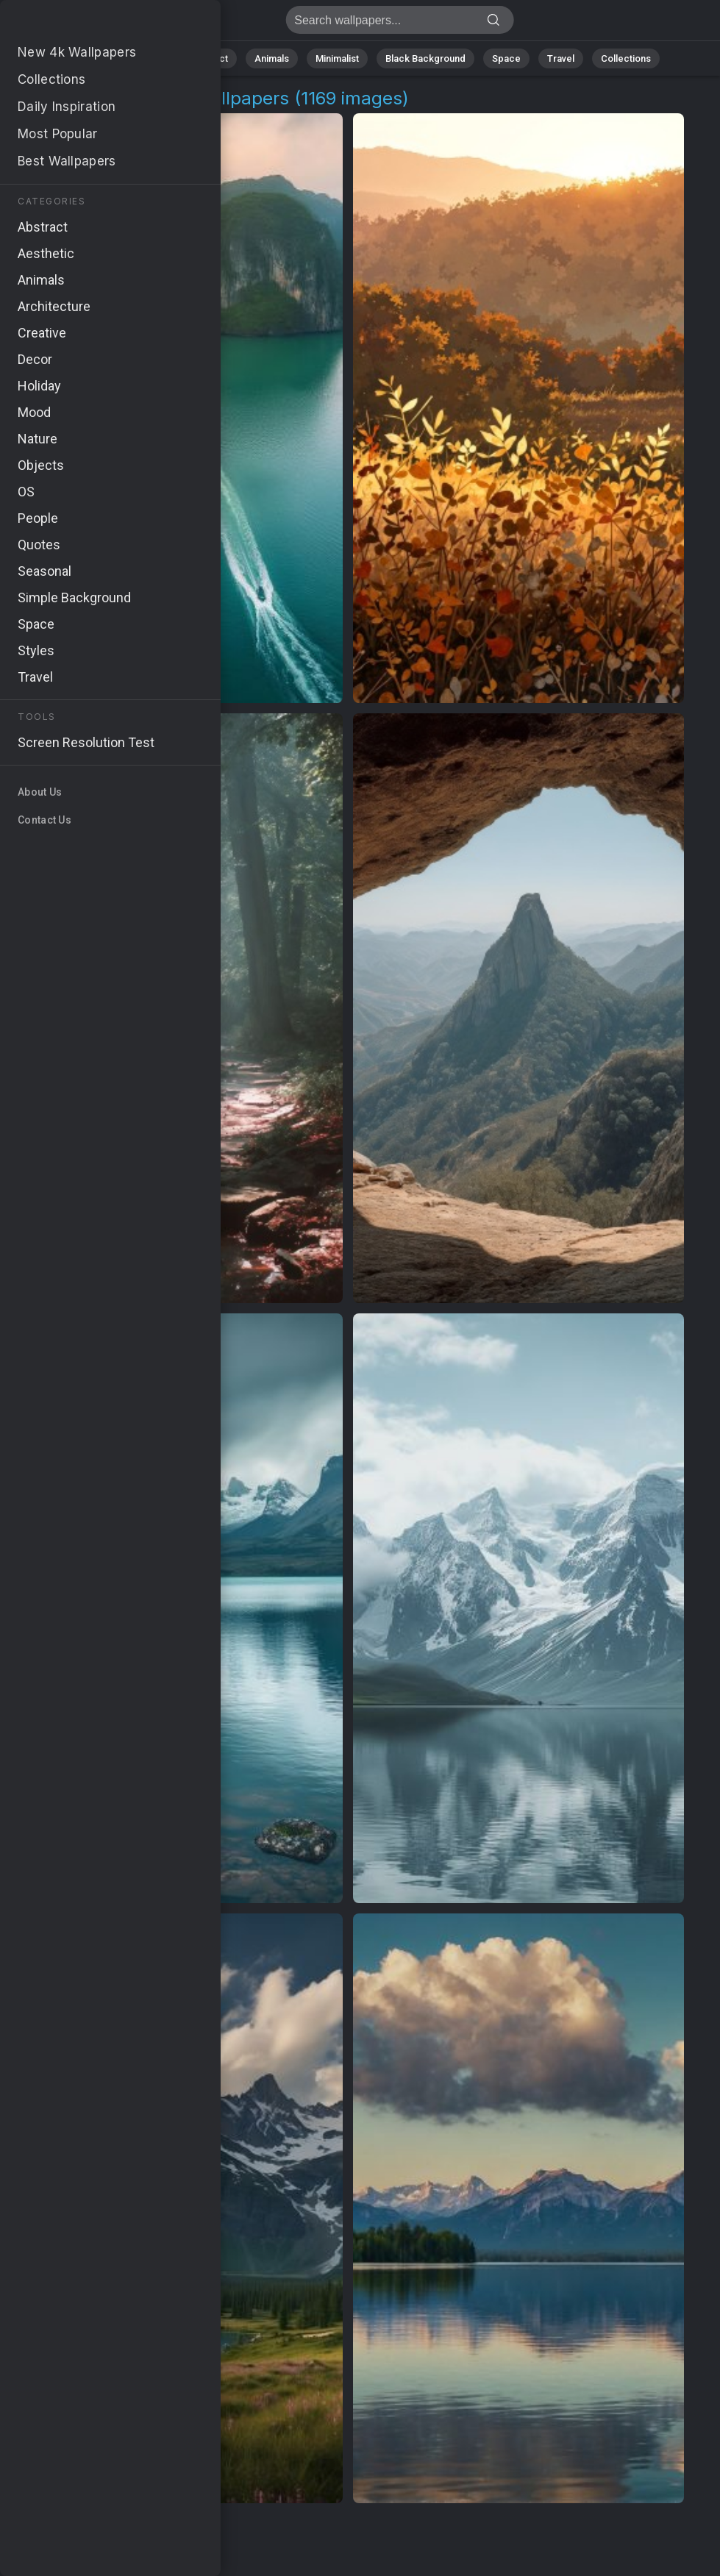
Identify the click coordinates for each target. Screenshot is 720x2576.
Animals (271, 58)
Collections (626, 58)
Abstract (209, 58)
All (101, 58)
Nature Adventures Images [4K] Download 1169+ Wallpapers (88, 24)
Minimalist (337, 58)
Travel (560, 58)
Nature (148, 58)
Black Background (425, 58)
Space (506, 58)
